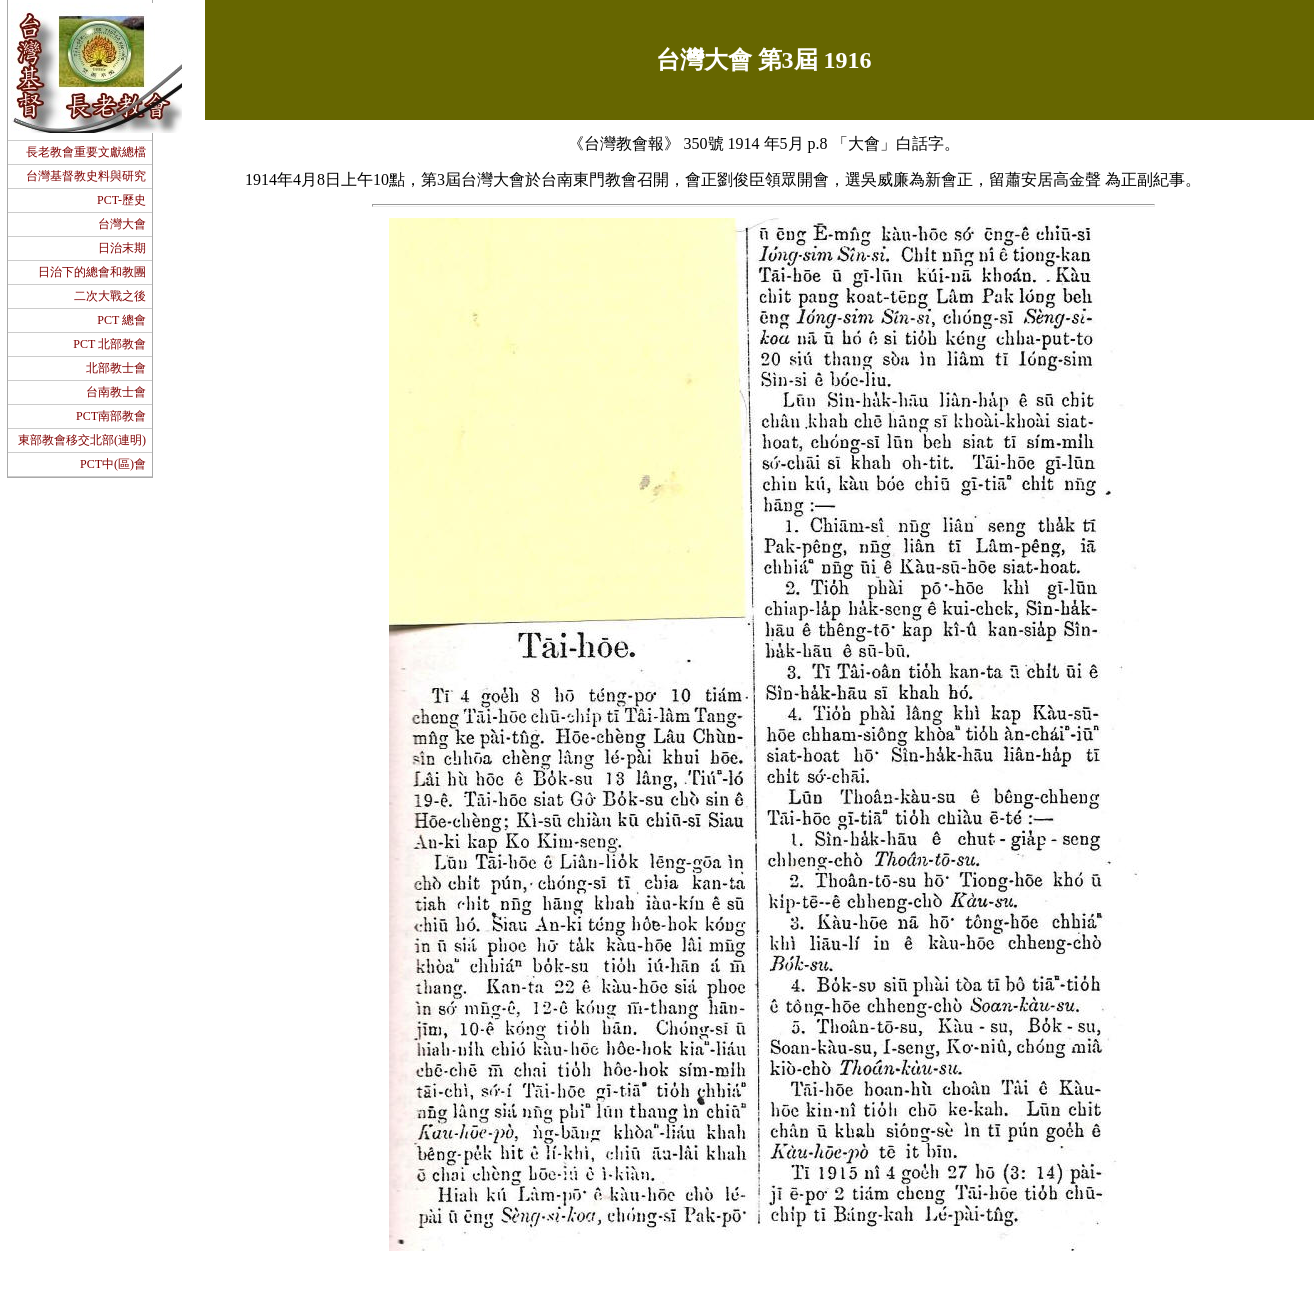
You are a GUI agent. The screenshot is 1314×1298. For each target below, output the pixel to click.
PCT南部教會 (111, 416)
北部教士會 (116, 368)
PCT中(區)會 (113, 464)
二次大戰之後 (110, 296)
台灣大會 (122, 224)
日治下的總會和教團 (92, 272)
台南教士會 (116, 392)
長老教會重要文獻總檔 (86, 152)
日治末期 (122, 248)
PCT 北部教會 (109, 344)
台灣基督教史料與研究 (86, 176)
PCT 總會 (121, 320)
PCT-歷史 (121, 200)
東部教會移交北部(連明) (82, 440)
